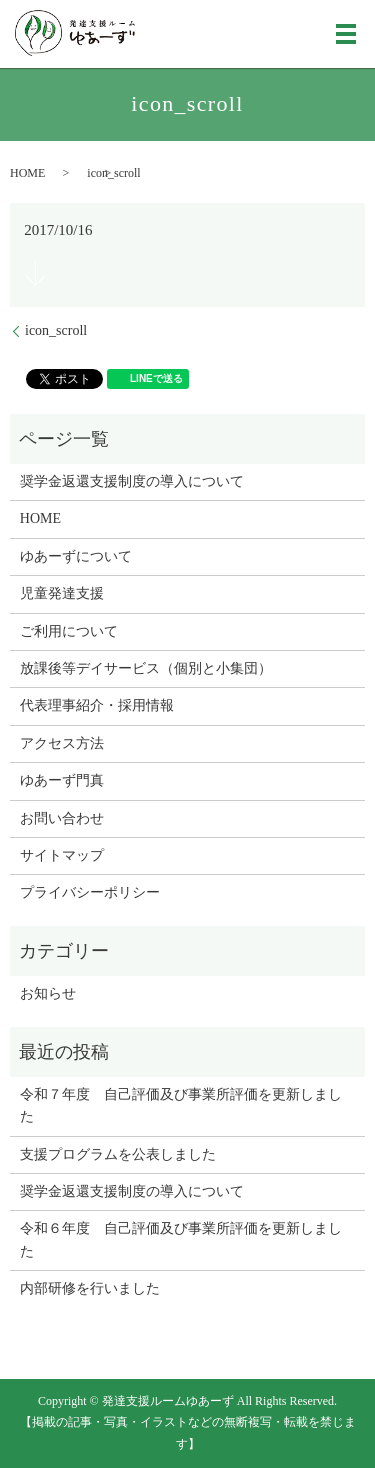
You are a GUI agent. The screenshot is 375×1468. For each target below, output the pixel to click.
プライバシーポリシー (90, 892)
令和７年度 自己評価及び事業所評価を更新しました (181, 1105)
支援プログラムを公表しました (118, 1154)
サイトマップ (62, 855)
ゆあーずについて (76, 556)
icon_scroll (56, 330)
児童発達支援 (62, 593)
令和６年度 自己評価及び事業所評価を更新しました (181, 1239)
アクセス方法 (62, 743)
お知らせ (48, 993)
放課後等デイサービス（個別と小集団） (146, 668)
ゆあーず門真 (62, 780)
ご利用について (69, 631)
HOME (27, 173)
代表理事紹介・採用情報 (97, 705)
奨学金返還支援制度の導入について (132, 481)
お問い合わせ (62, 818)
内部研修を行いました (90, 1288)
